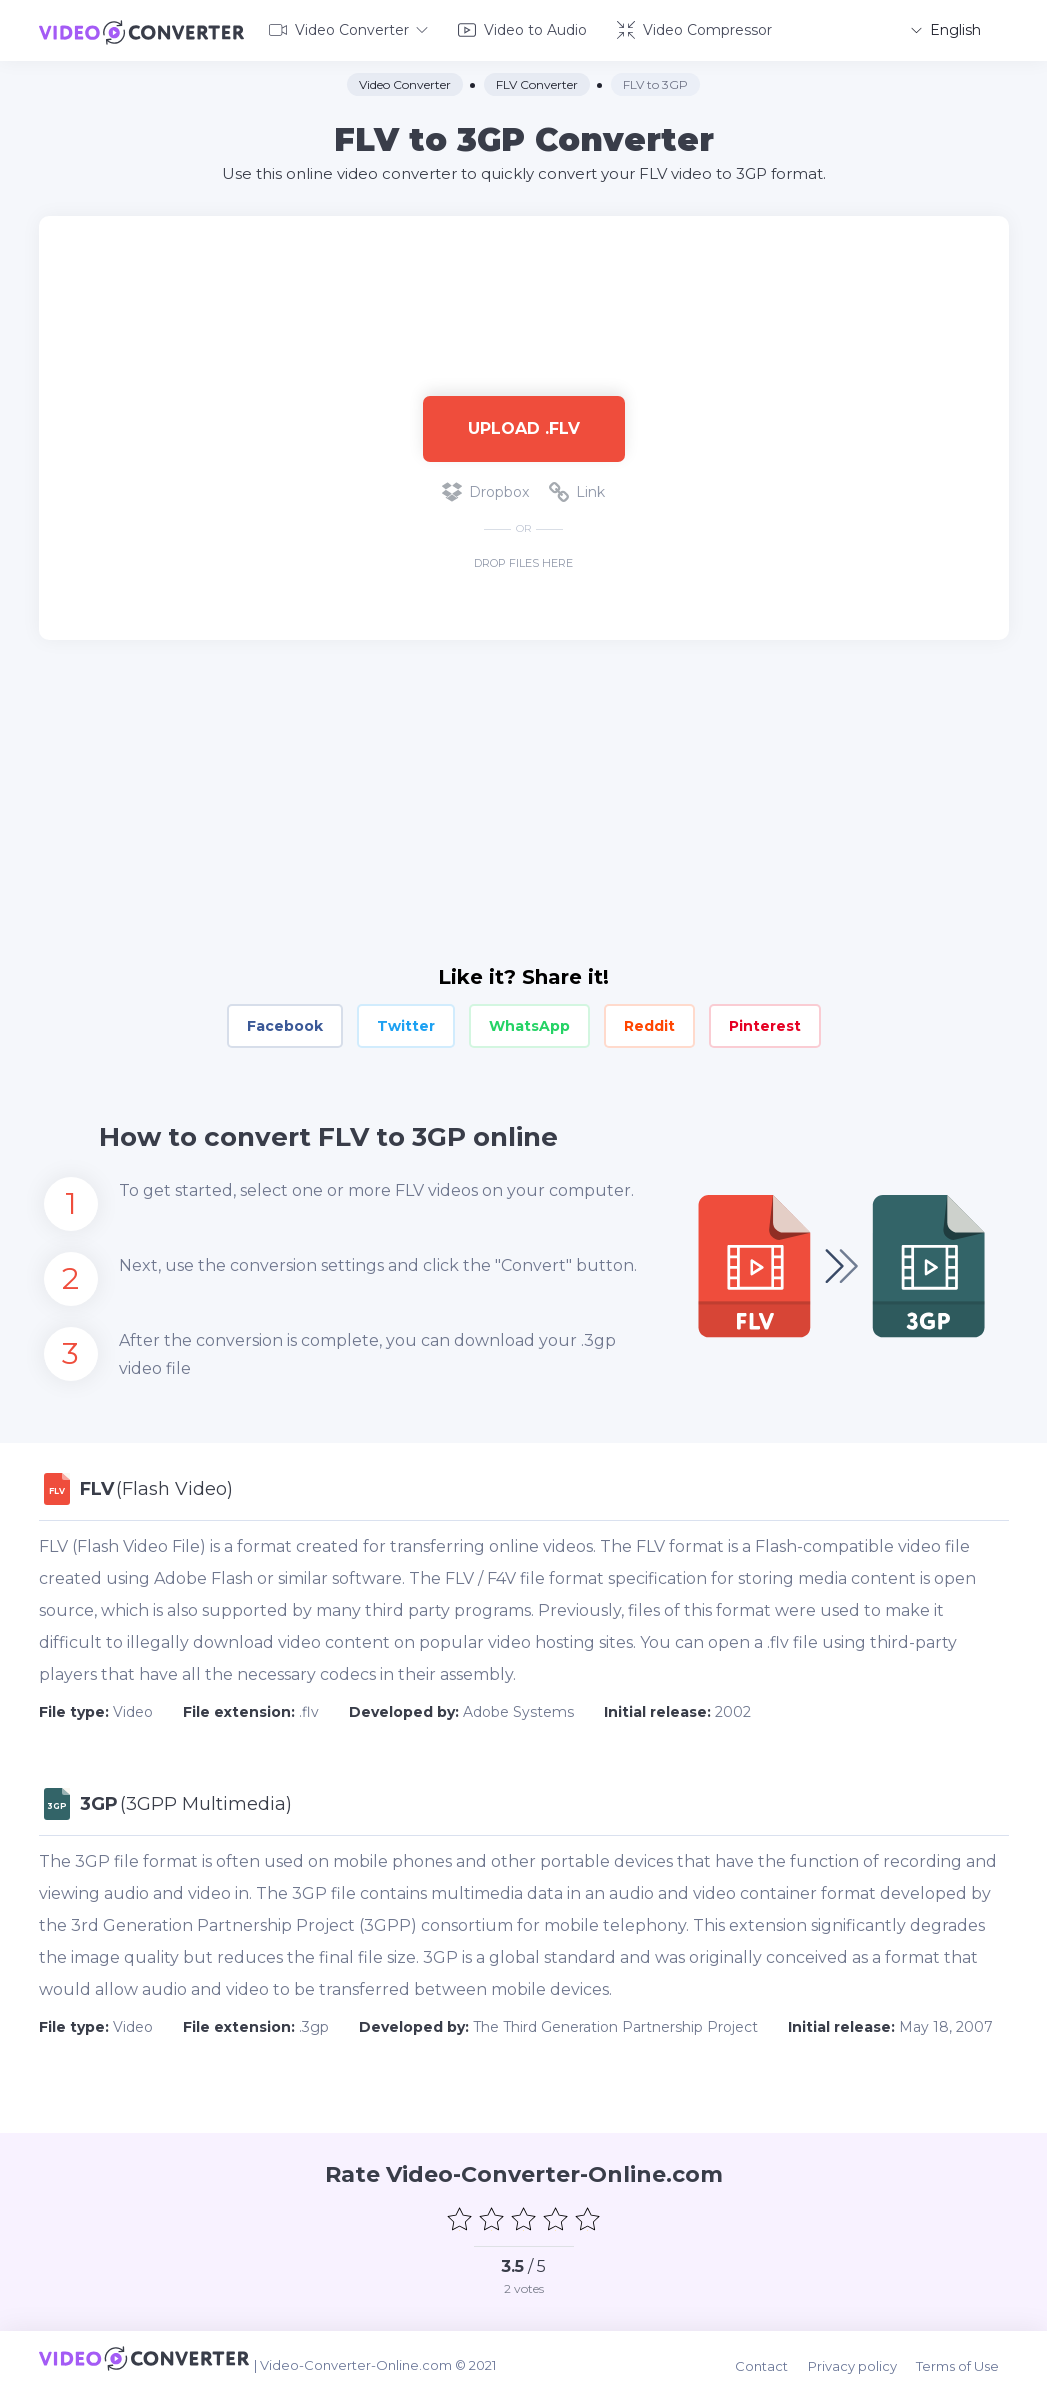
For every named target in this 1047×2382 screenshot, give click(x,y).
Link (577, 488)
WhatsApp (529, 1022)
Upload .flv (524, 423)
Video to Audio (522, 28)
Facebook (285, 1022)
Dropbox (485, 488)
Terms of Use (967, 2354)
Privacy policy (866, 2354)
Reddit (649, 1022)
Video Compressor (694, 28)
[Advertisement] (524, 276)
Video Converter (348, 28)
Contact (780, 2354)
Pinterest (765, 1022)
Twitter (406, 1022)
